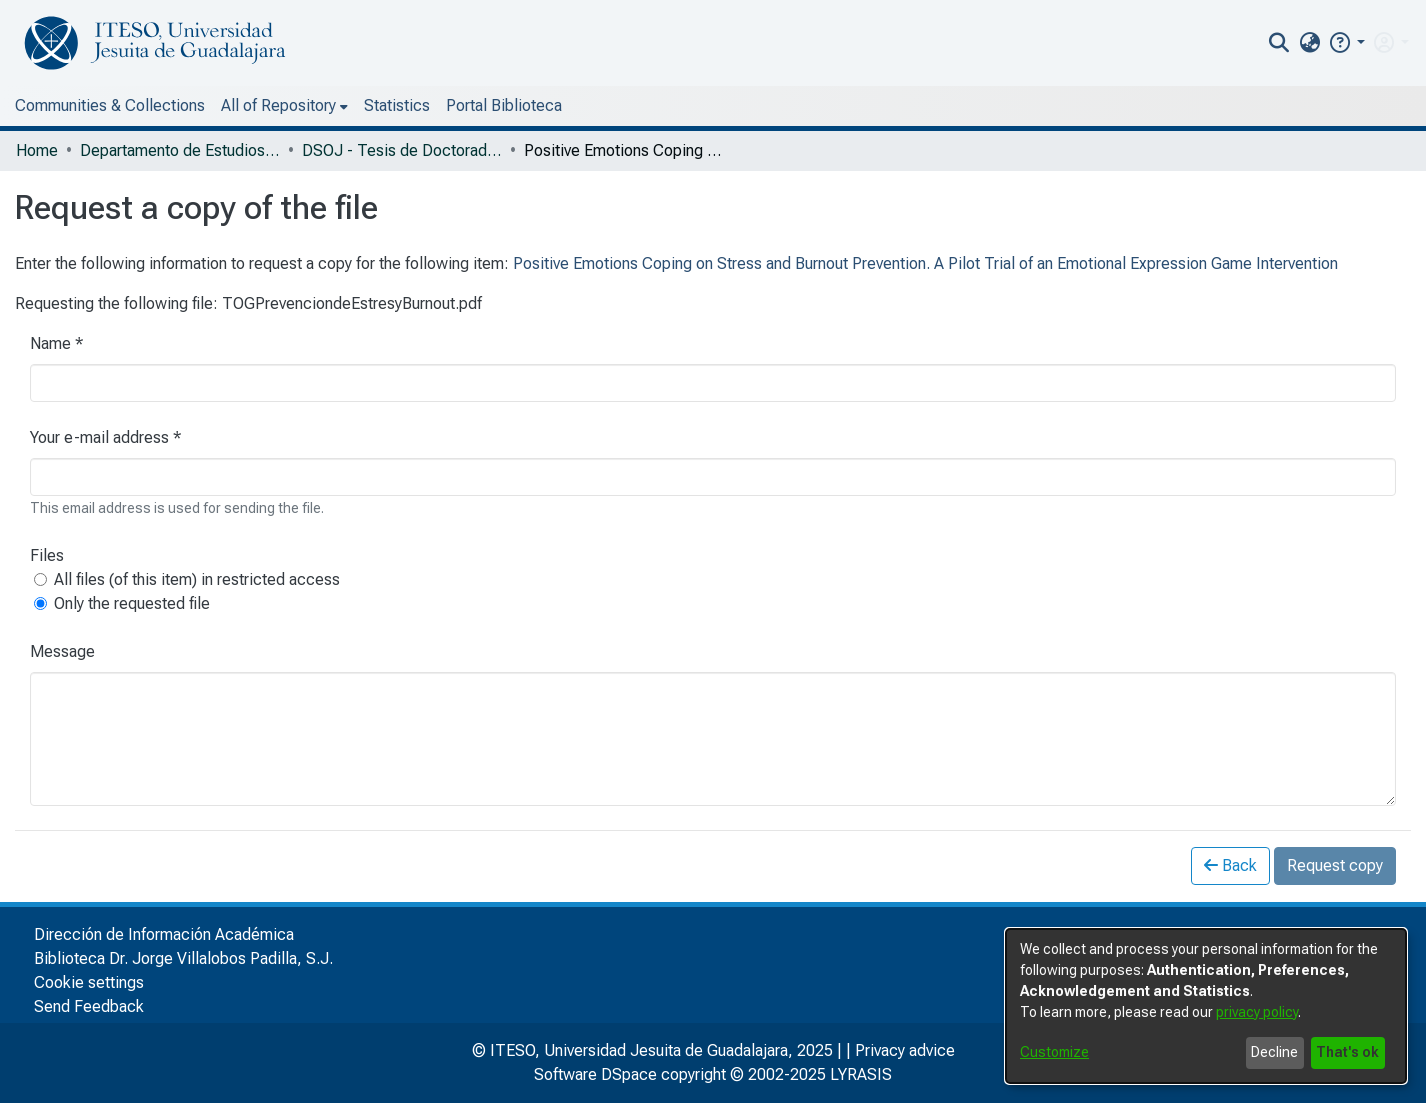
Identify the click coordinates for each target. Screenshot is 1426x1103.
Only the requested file (132, 603)
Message (62, 651)
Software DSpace (595, 1074)
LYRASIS (861, 1074)
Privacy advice (905, 1050)
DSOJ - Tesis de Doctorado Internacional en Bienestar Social (402, 150)
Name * (56, 343)
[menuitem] (1309, 43)
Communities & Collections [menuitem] (110, 105)
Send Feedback (89, 1006)
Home (37, 150)
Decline (1274, 1052)
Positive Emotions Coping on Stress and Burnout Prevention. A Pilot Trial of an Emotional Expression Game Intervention (925, 263)
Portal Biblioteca (504, 105)
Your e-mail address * (105, 437)
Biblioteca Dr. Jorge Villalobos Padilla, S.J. (183, 958)
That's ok (1347, 1052)
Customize (1054, 1052)
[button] (1346, 42)
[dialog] (1206, 1006)
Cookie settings (89, 982)
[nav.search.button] (1279, 43)
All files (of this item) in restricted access (197, 579)
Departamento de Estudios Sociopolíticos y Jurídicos (180, 150)
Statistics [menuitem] (397, 105)
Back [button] (1230, 865)
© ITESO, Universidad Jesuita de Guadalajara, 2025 (652, 1050)
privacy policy (1257, 1012)
